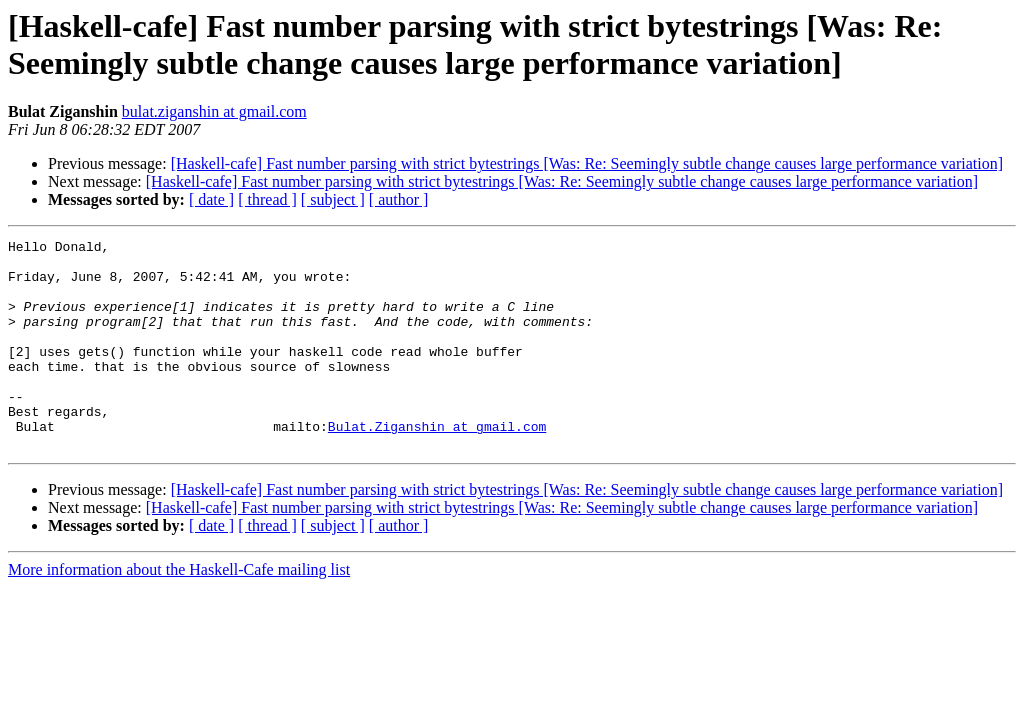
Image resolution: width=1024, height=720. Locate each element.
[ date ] (211, 199)
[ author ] (399, 199)
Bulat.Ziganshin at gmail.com (437, 465)
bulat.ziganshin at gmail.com (214, 111)
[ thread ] (267, 199)
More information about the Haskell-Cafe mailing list (179, 611)
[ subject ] (333, 199)
